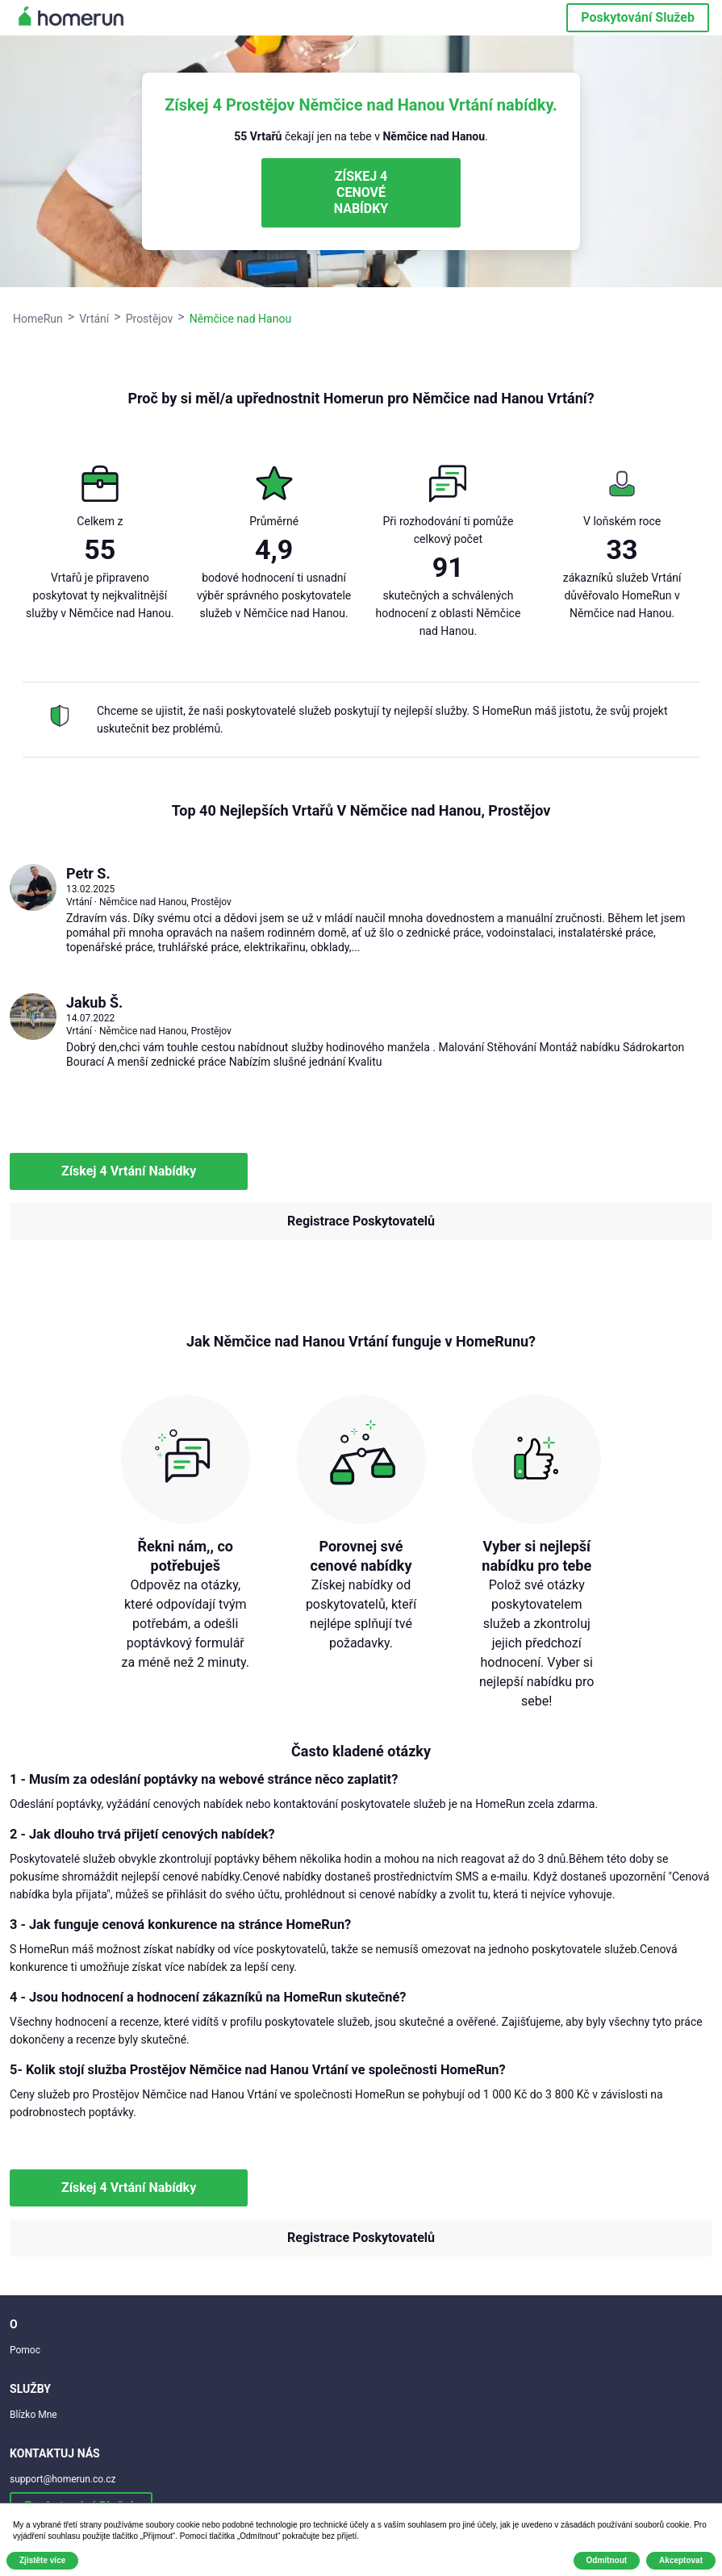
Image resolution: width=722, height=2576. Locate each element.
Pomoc (25, 2350)
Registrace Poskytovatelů (361, 1221)
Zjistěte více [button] (42, 2560)
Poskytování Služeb (638, 17)
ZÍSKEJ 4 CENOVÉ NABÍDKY (361, 192)
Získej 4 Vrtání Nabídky (128, 1171)
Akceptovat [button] (681, 2560)
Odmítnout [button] (607, 2560)
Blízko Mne (33, 2414)
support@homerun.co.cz (63, 2479)
